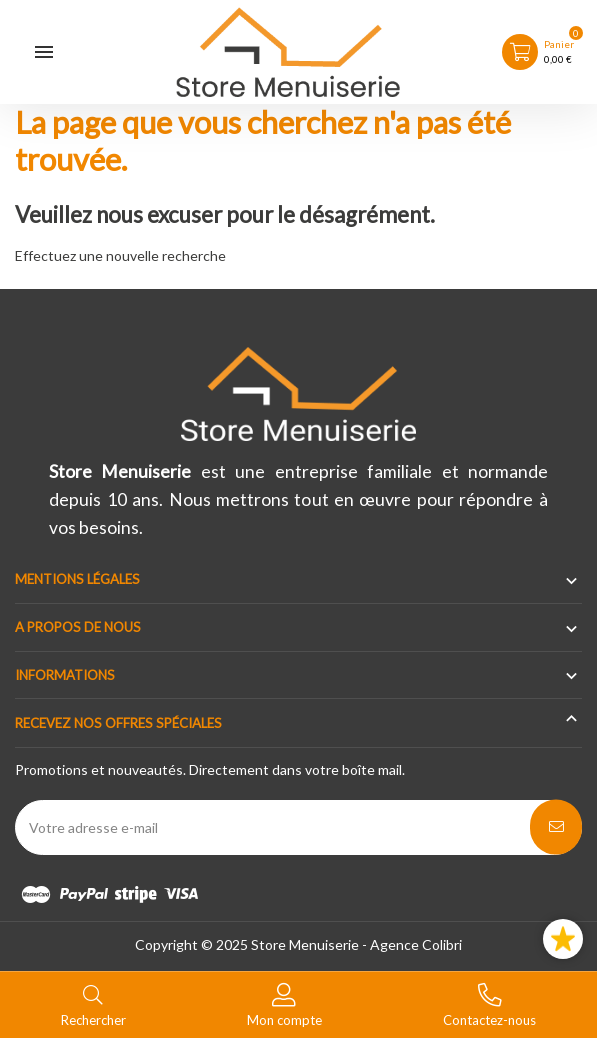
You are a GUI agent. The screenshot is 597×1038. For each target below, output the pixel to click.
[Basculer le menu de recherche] (93, 1003)
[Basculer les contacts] (489, 1003)
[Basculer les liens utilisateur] (284, 1003)
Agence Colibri (416, 944)
